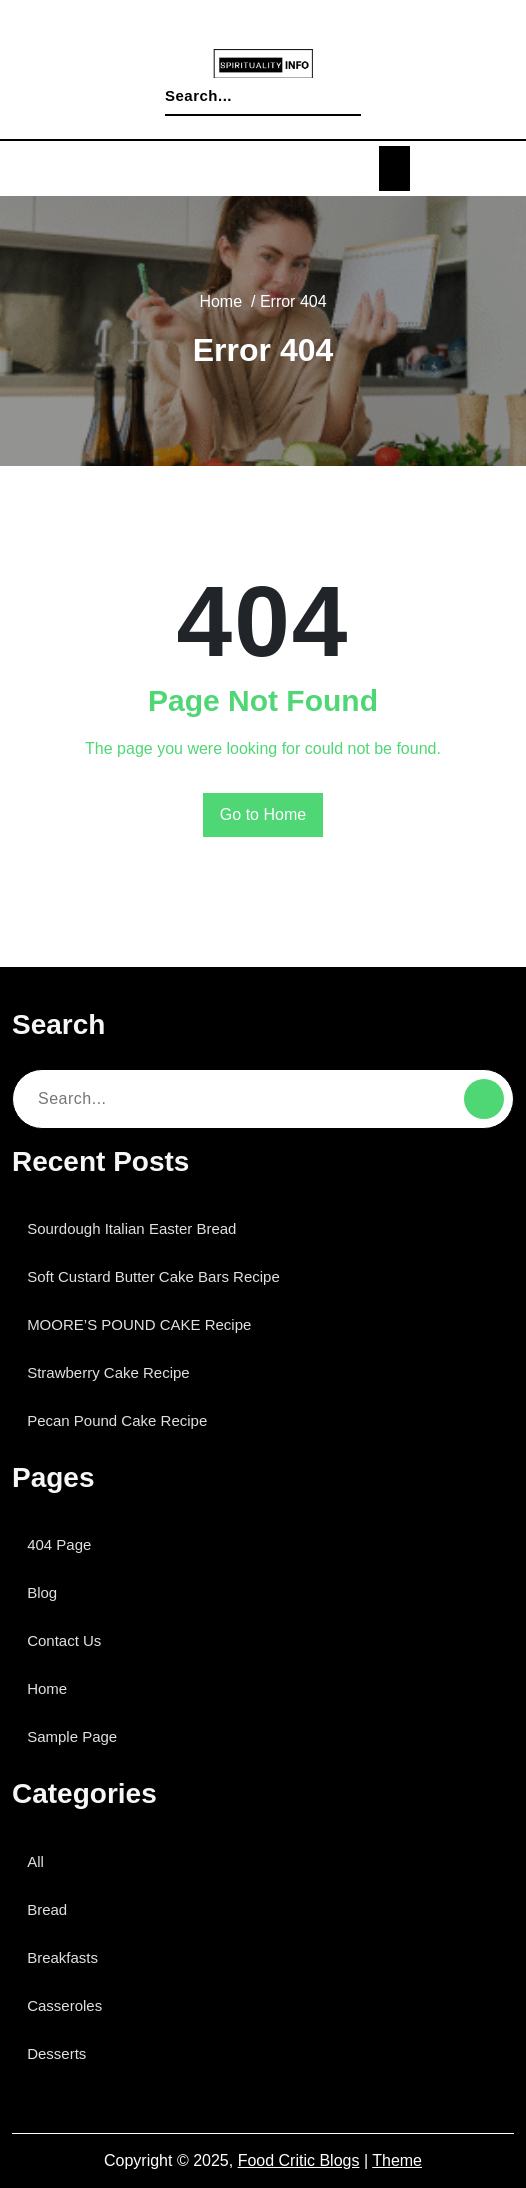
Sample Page (78, 1736)
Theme (397, 2161)
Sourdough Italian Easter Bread (140, 1228)
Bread (51, 1909)
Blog (47, 1592)
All (41, 1861)
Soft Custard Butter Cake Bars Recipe (161, 1276)
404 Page (64, 1544)
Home (219, 302)
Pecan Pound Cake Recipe (122, 1420)
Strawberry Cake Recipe (115, 1372)
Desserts (61, 2053)
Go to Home (263, 815)
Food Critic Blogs (300, 2161)
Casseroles (69, 2005)
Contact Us (69, 1640)
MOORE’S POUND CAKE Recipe (138, 1324)
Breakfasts (69, 1957)
